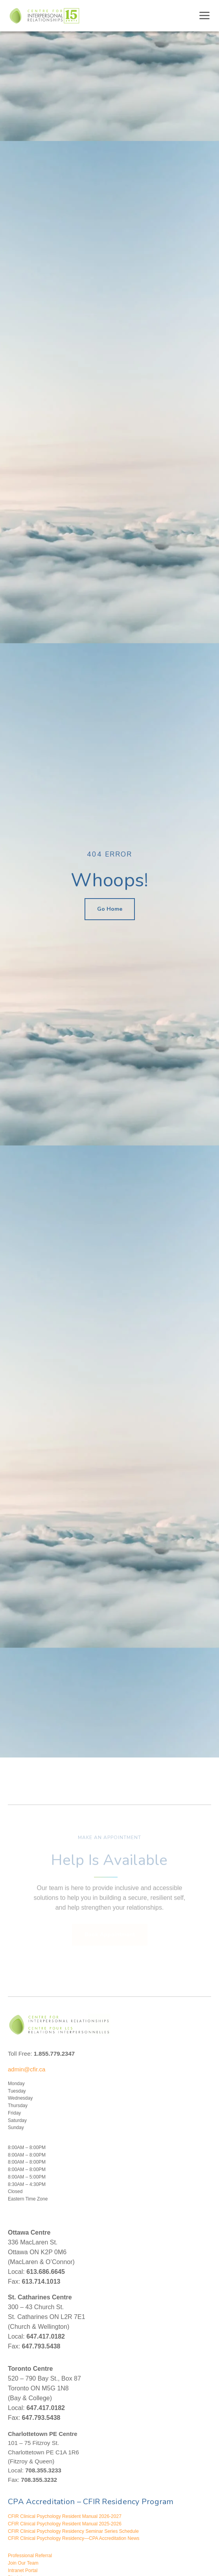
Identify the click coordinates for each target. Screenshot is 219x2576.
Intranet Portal (22, 2570)
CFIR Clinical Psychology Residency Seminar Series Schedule (73, 2531)
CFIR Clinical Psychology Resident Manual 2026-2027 (64, 2516)
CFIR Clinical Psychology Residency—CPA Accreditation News (74, 2538)
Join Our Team (23, 2563)
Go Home (109, 909)
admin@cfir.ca (26, 2069)
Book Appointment (110, 1927)
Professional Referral (30, 2555)
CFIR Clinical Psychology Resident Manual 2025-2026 (64, 2524)
